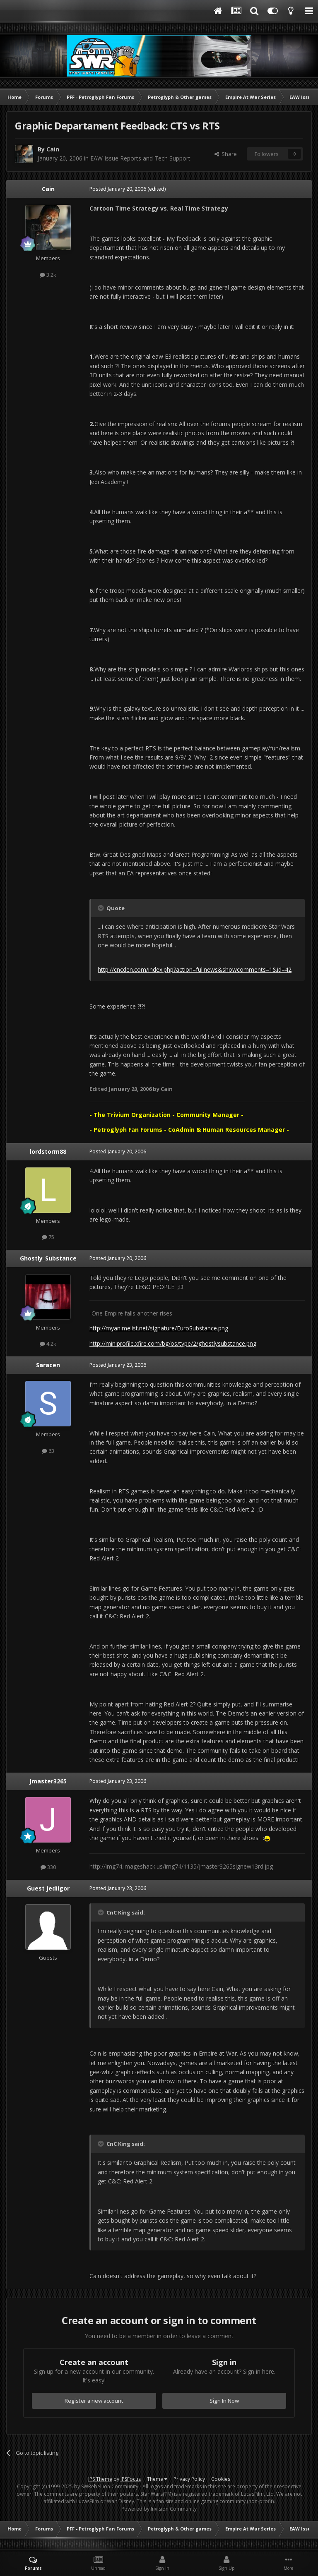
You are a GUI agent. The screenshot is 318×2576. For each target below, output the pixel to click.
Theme (157, 2479)
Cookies (220, 2479)
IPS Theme (100, 2479)
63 (48, 1451)
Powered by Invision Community (159, 2508)
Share (225, 154)
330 (48, 1867)
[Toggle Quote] (101, 908)
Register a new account (94, 2400)
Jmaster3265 (48, 1781)
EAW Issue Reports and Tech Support (140, 158)
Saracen (48, 1365)
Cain (52, 149)
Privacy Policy (189, 2479)
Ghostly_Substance (48, 1258)
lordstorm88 (48, 1151)
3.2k (48, 274)
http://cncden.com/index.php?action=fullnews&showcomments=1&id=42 (195, 969)
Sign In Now (224, 2400)
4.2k (48, 1343)
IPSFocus (130, 2479)
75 (48, 1237)
